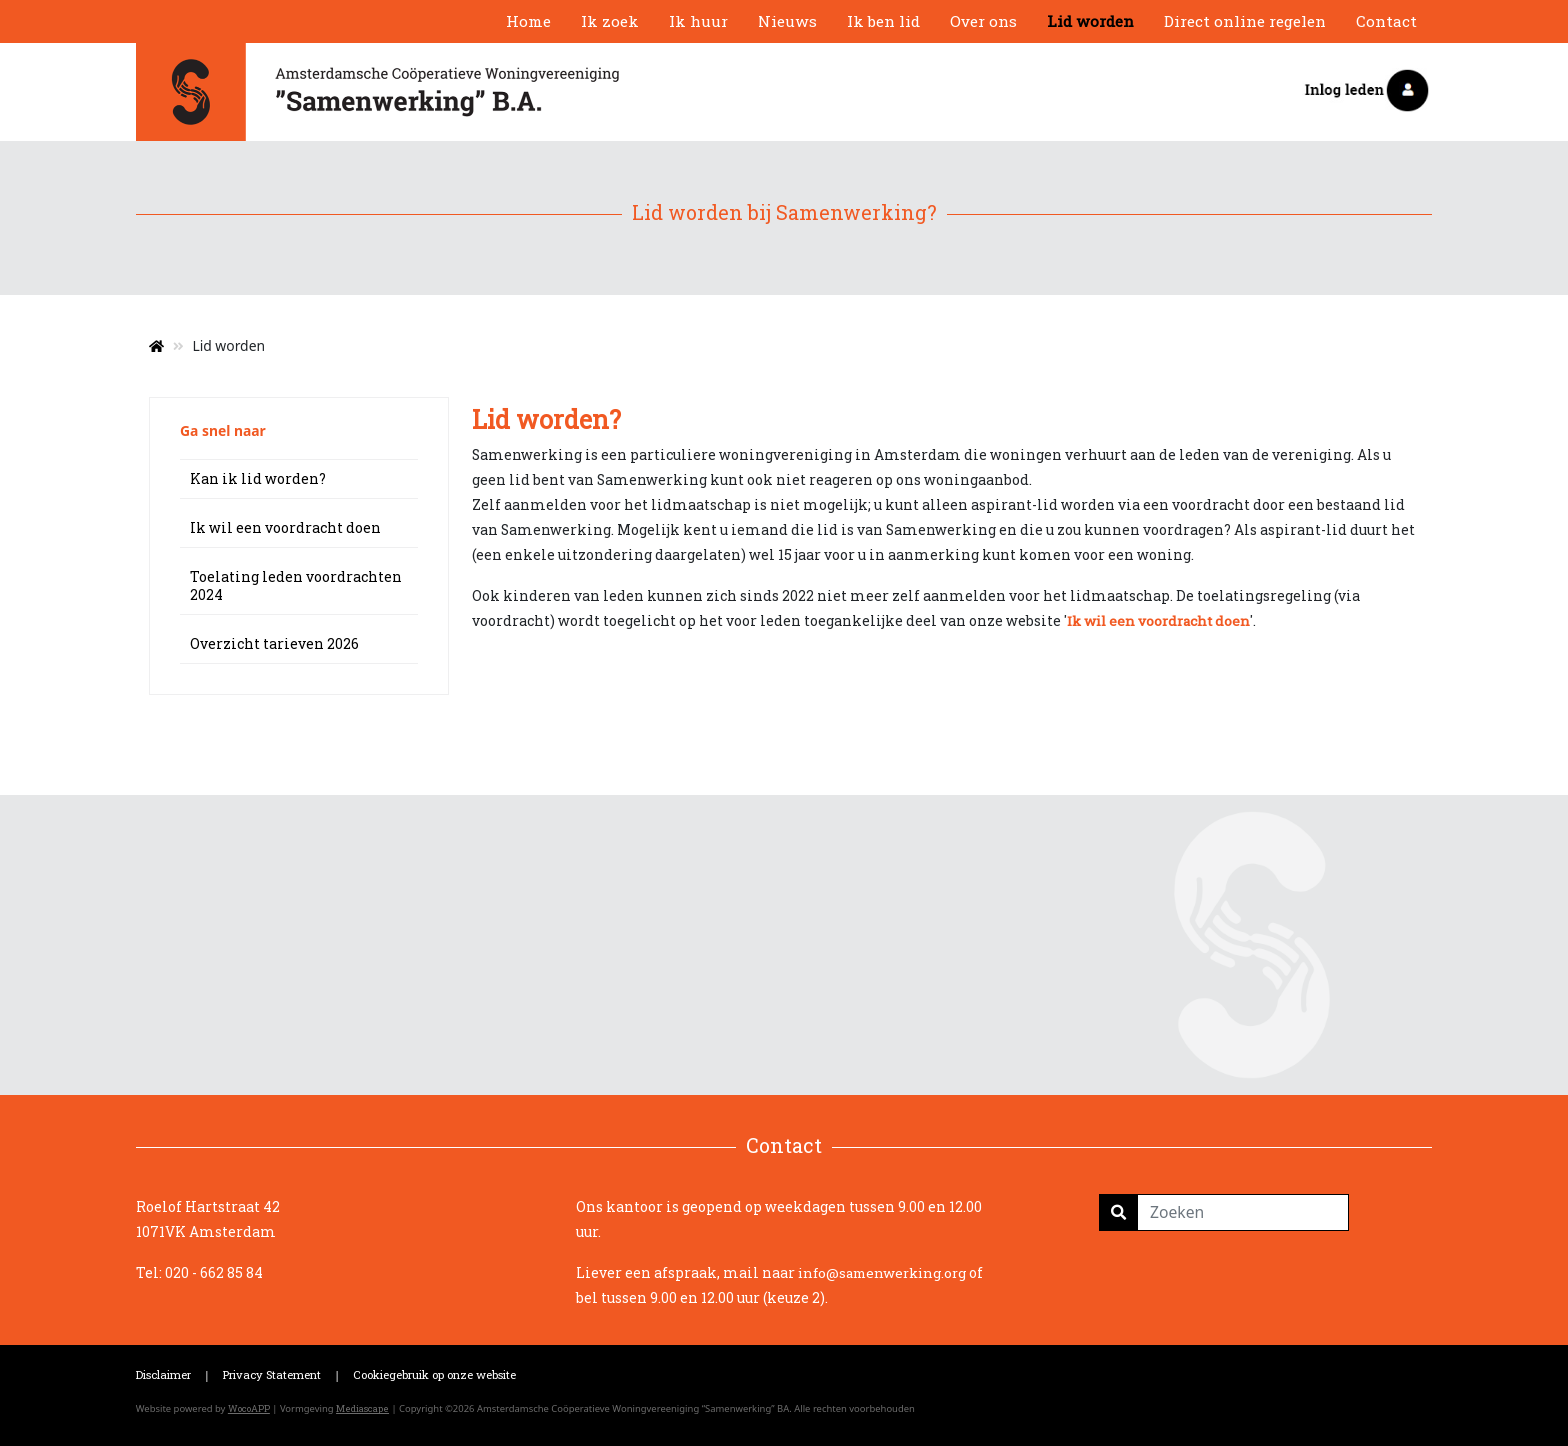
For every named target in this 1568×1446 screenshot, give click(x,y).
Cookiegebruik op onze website (434, 1374)
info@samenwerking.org (882, 1273)
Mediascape (362, 1408)
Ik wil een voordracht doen (285, 527)
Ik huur (698, 21)
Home (528, 21)
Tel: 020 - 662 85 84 (199, 1272)
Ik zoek (610, 21)
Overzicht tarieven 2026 (274, 643)
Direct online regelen (1245, 21)
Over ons (983, 21)
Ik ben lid (883, 21)
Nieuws (787, 21)
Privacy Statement (272, 1374)
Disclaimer (163, 1374)
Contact (1386, 21)
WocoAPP (249, 1408)
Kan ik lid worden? (258, 478)
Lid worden (1090, 21)
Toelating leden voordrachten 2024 (296, 585)
